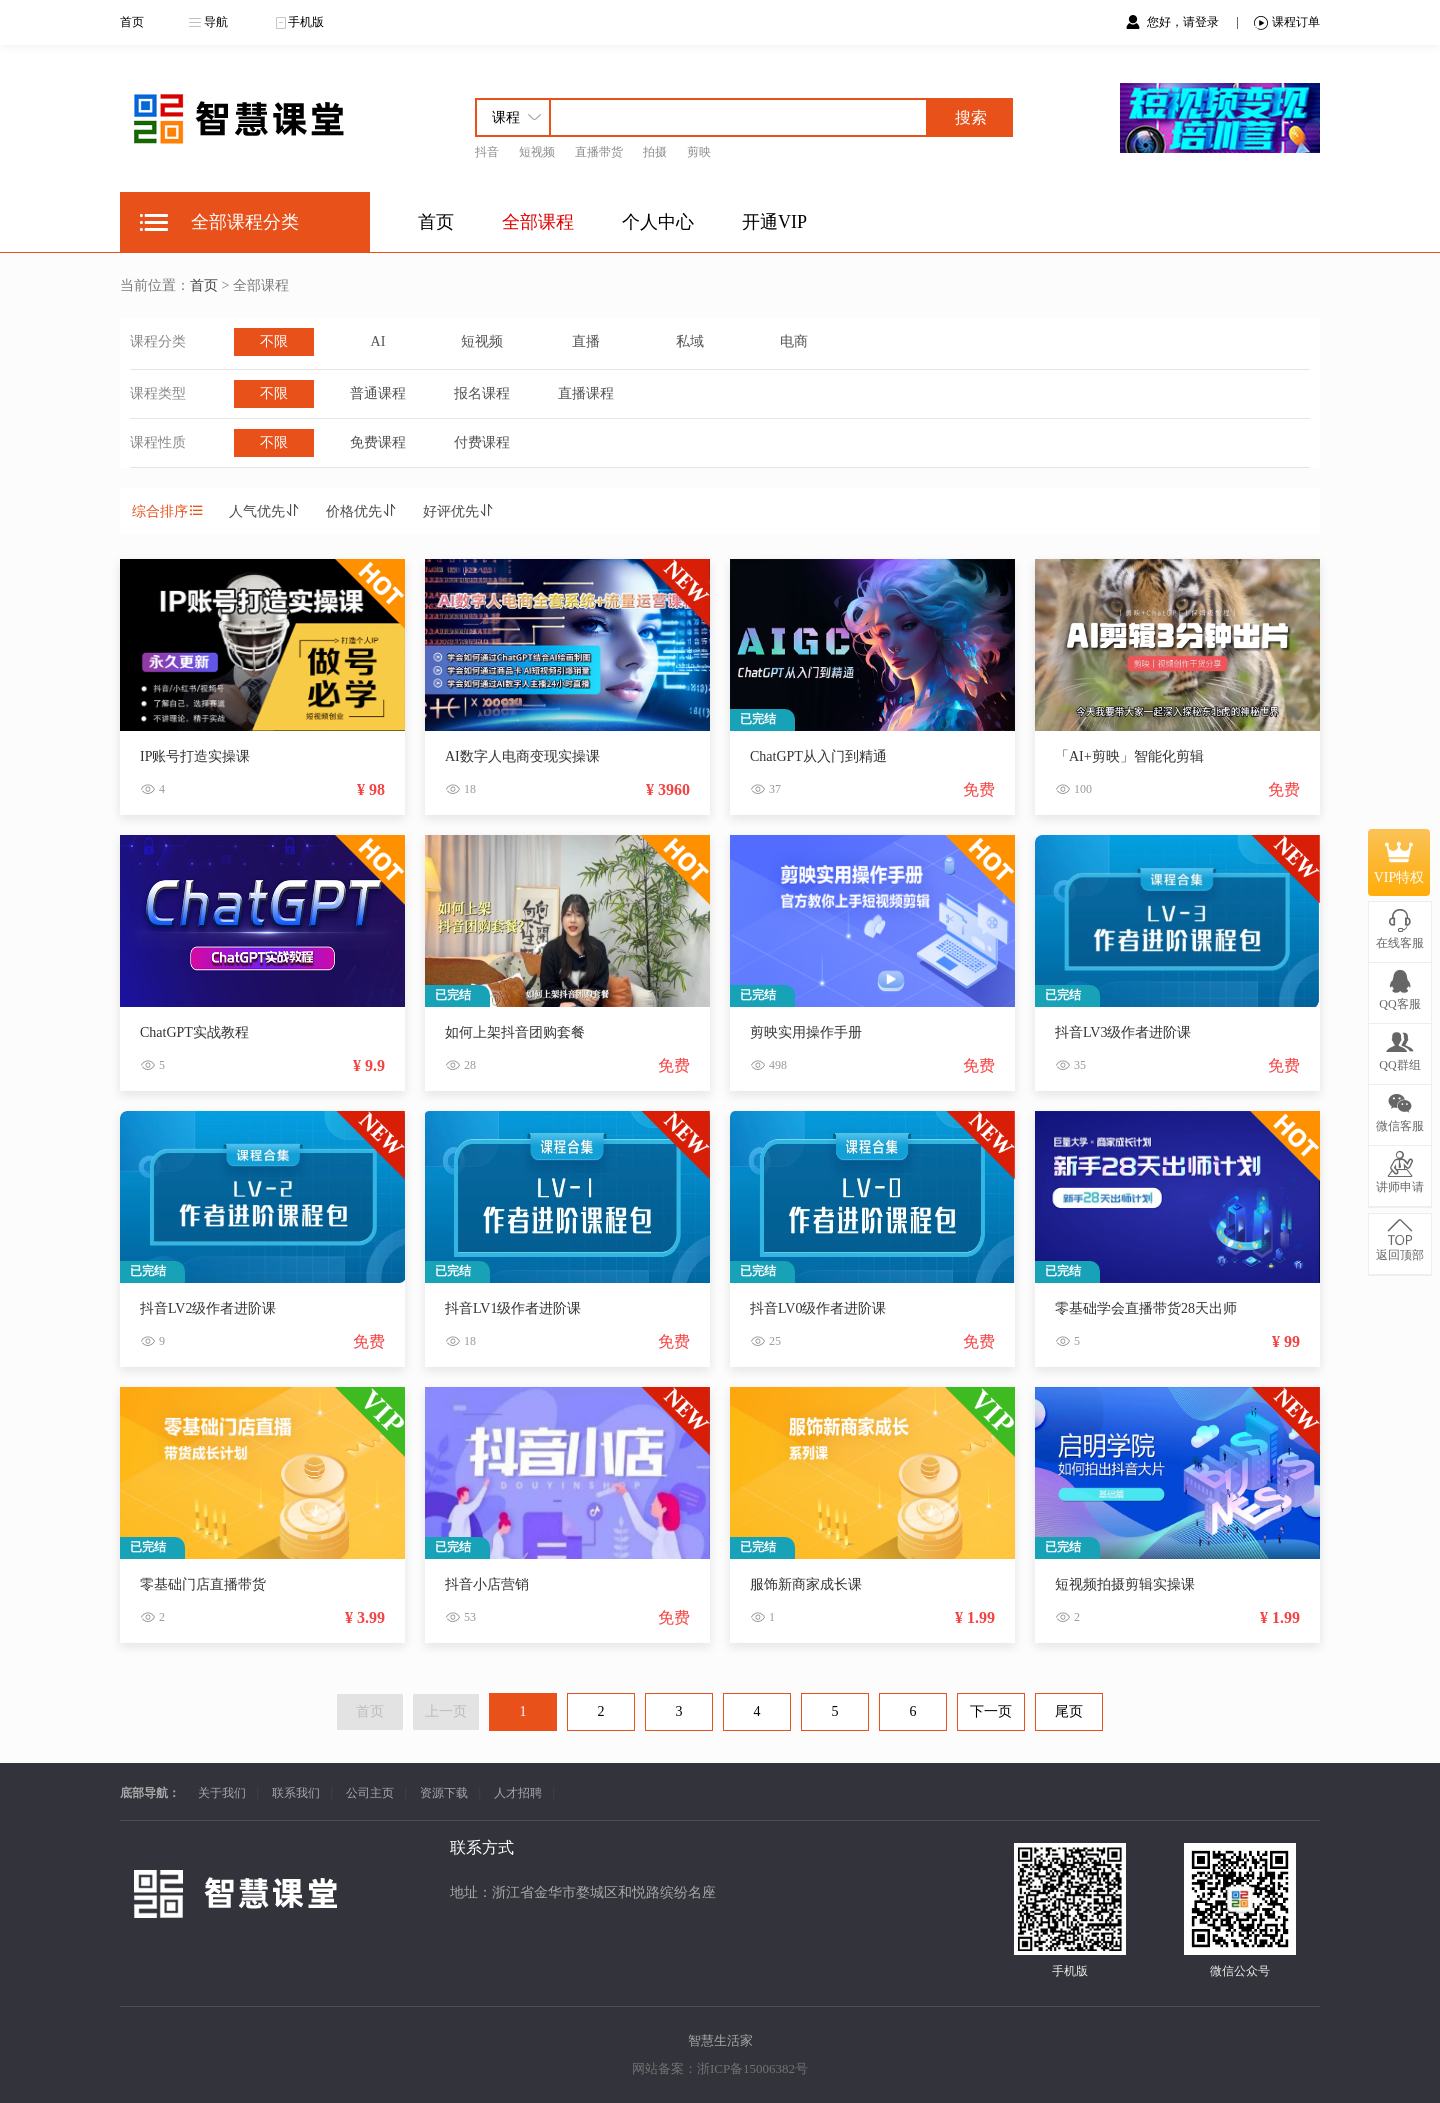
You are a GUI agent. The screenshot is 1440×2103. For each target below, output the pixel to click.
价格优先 (362, 511)
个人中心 (658, 222)
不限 (274, 341)
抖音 (487, 152)
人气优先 (265, 511)
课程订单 (1287, 22)
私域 (690, 341)
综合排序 (168, 511)
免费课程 (378, 442)
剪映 (699, 152)
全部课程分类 (245, 222)
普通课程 (378, 393)
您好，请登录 (1184, 22)
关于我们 (222, 1793)
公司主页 (370, 1793)
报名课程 (482, 393)
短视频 (537, 152)
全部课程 (538, 222)
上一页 (446, 1711)
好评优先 (459, 511)
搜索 (971, 117)
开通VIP (774, 222)
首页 (132, 22)
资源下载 (444, 1793)
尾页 (1069, 1711)
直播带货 (599, 152)
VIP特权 (1399, 864)
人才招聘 (518, 1793)
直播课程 (586, 393)
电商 (794, 341)
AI (378, 341)
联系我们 (296, 1793)
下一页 (991, 1711)
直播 (586, 341)
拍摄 (655, 152)
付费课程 (482, 442)
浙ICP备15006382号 (752, 2068)
